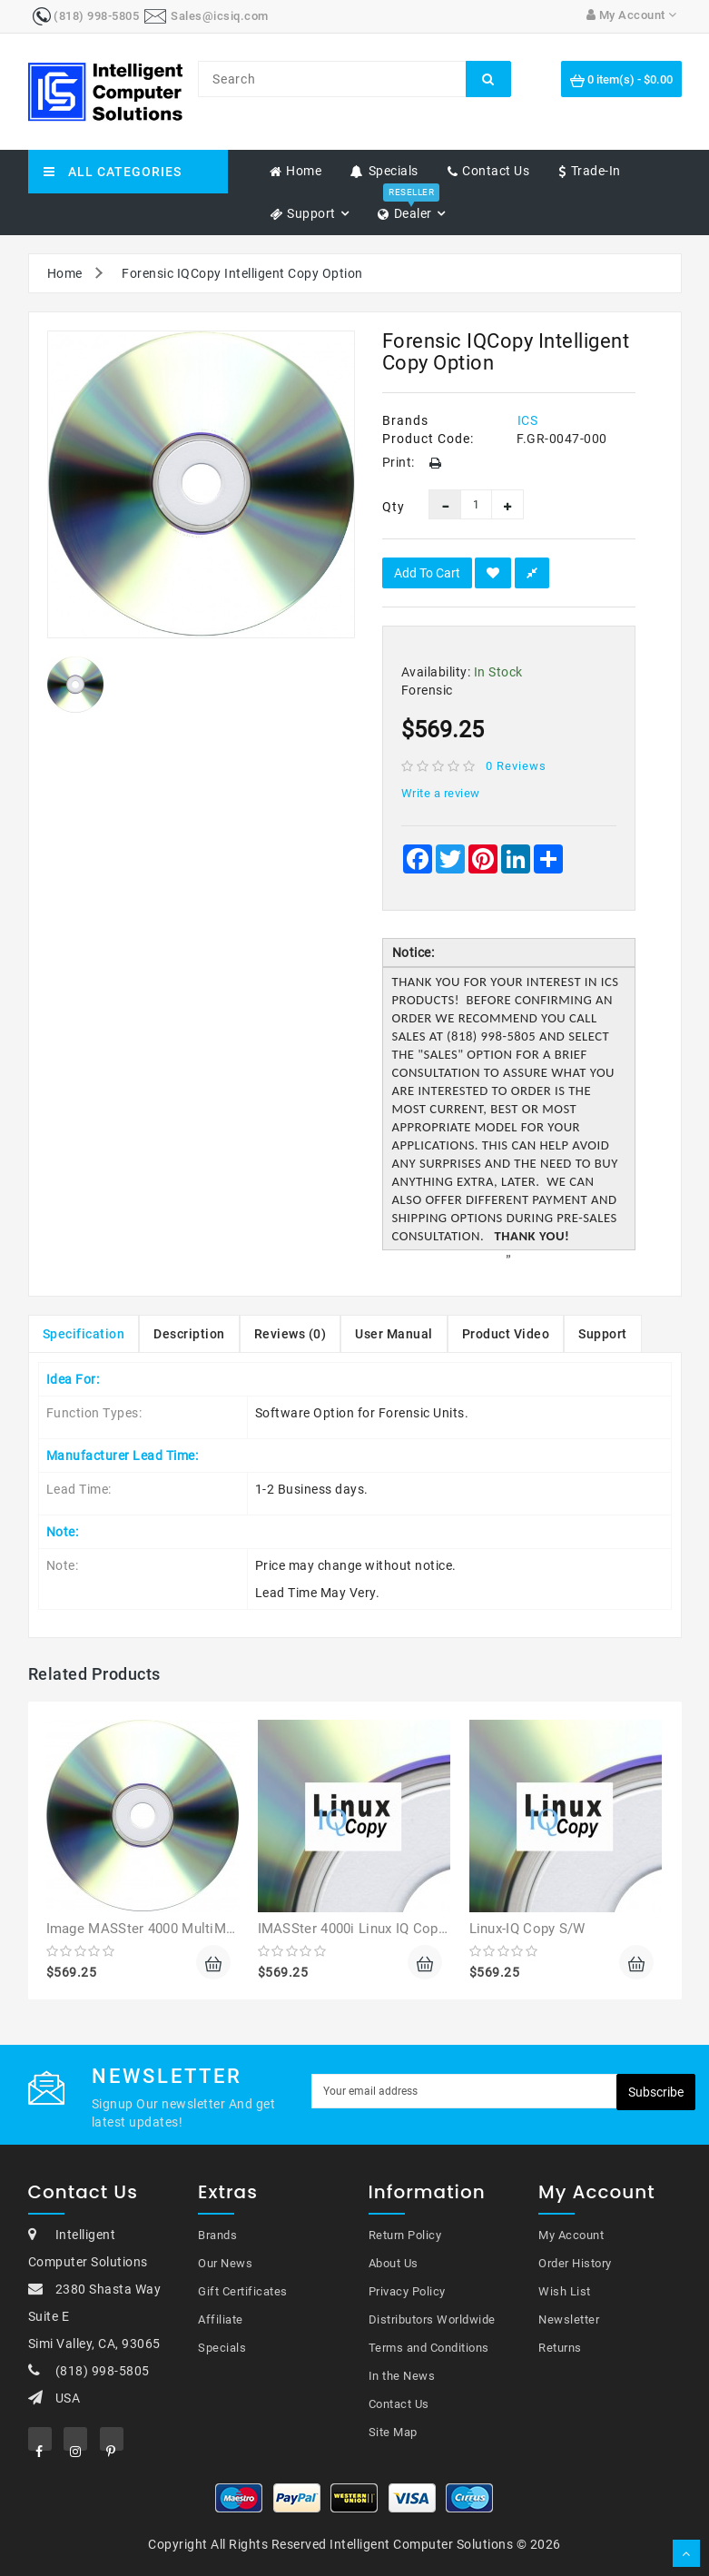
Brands (217, 2235)
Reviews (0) (290, 1334)
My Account (571, 2235)
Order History (575, 2263)
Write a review (440, 793)
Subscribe (656, 2092)
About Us (394, 2263)
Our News (225, 2263)
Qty (392, 506)
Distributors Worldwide (432, 2319)
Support (602, 1334)
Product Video (506, 1334)
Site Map (393, 2432)
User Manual (394, 1334)
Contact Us (399, 2404)
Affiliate (220, 2319)
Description (189, 1334)
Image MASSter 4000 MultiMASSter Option (180, 1928)
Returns (560, 2347)
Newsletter (568, 2319)
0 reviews (516, 766)
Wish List (564, 2291)
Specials (222, 2347)
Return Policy (405, 2235)
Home (65, 273)
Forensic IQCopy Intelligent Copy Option (242, 273)
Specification (84, 1334)
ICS (527, 420)
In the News (402, 2376)
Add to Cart (427, 573)
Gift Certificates (243, 2291)
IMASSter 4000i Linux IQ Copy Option (374, 1928)
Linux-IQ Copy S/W (527, 1928)
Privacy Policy (407, 2291)
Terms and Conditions (429, 2347)
